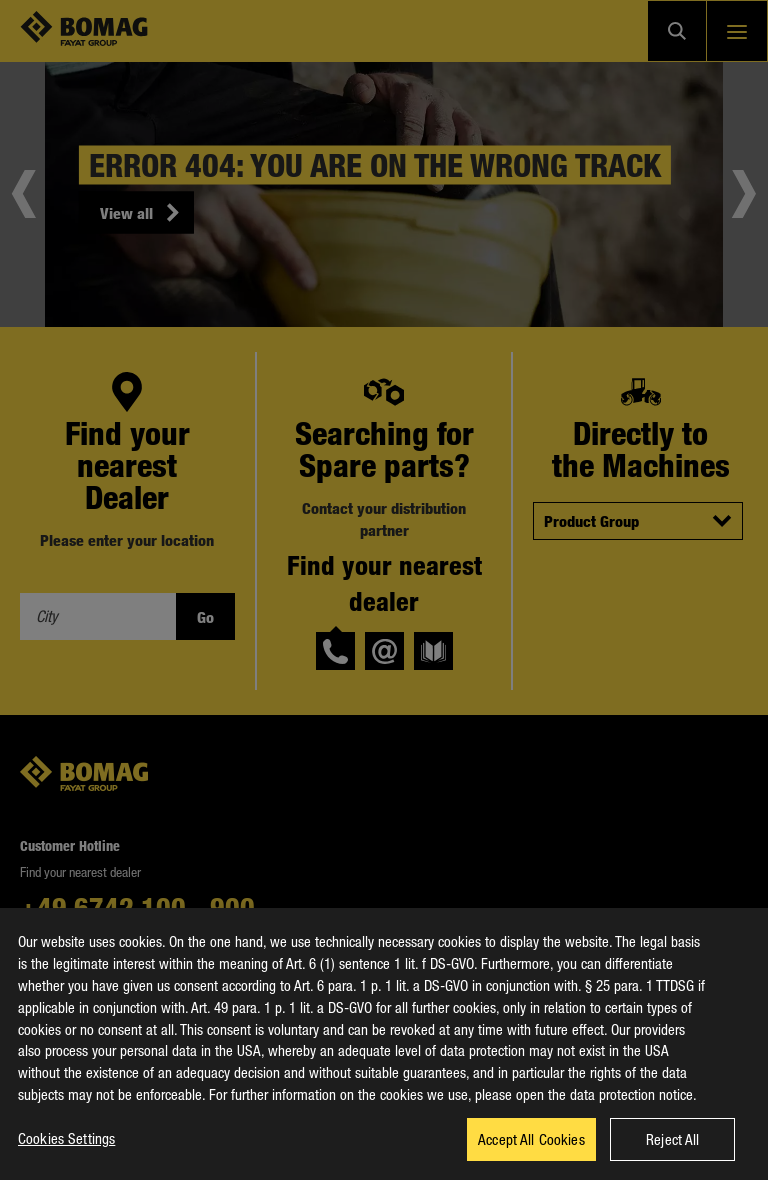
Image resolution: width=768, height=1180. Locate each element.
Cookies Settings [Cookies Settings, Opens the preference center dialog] (66, 1150)
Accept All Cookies (531, 1151)
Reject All (672, 1151)
